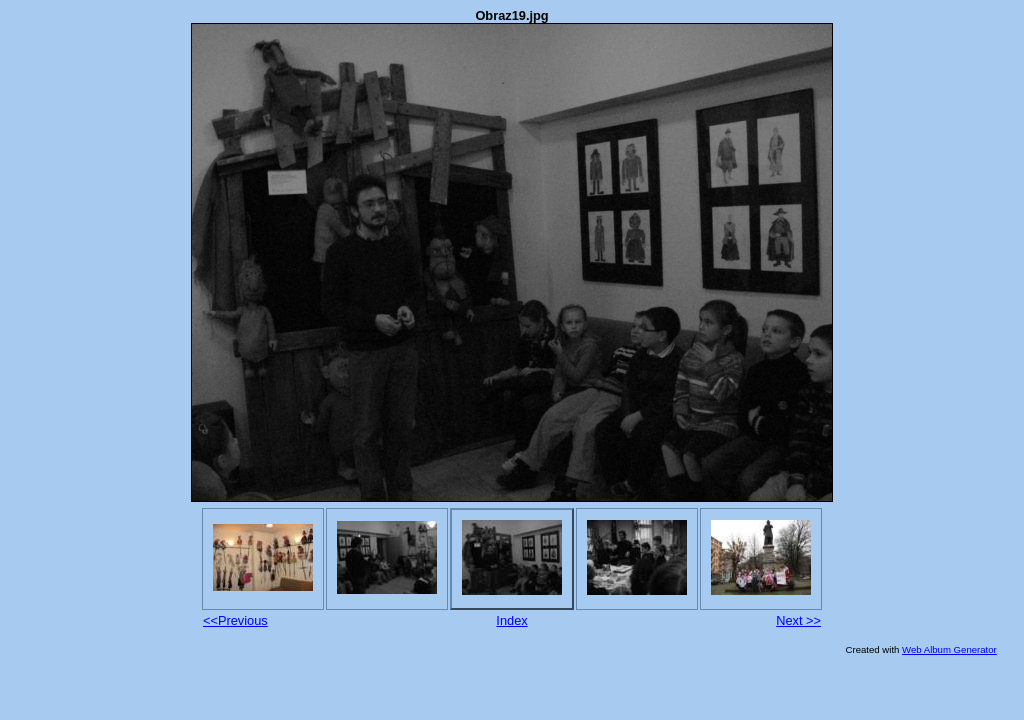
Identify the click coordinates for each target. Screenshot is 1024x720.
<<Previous (235, 620)
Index (511, 620)
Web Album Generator (949, 649)
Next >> (798, 620)
